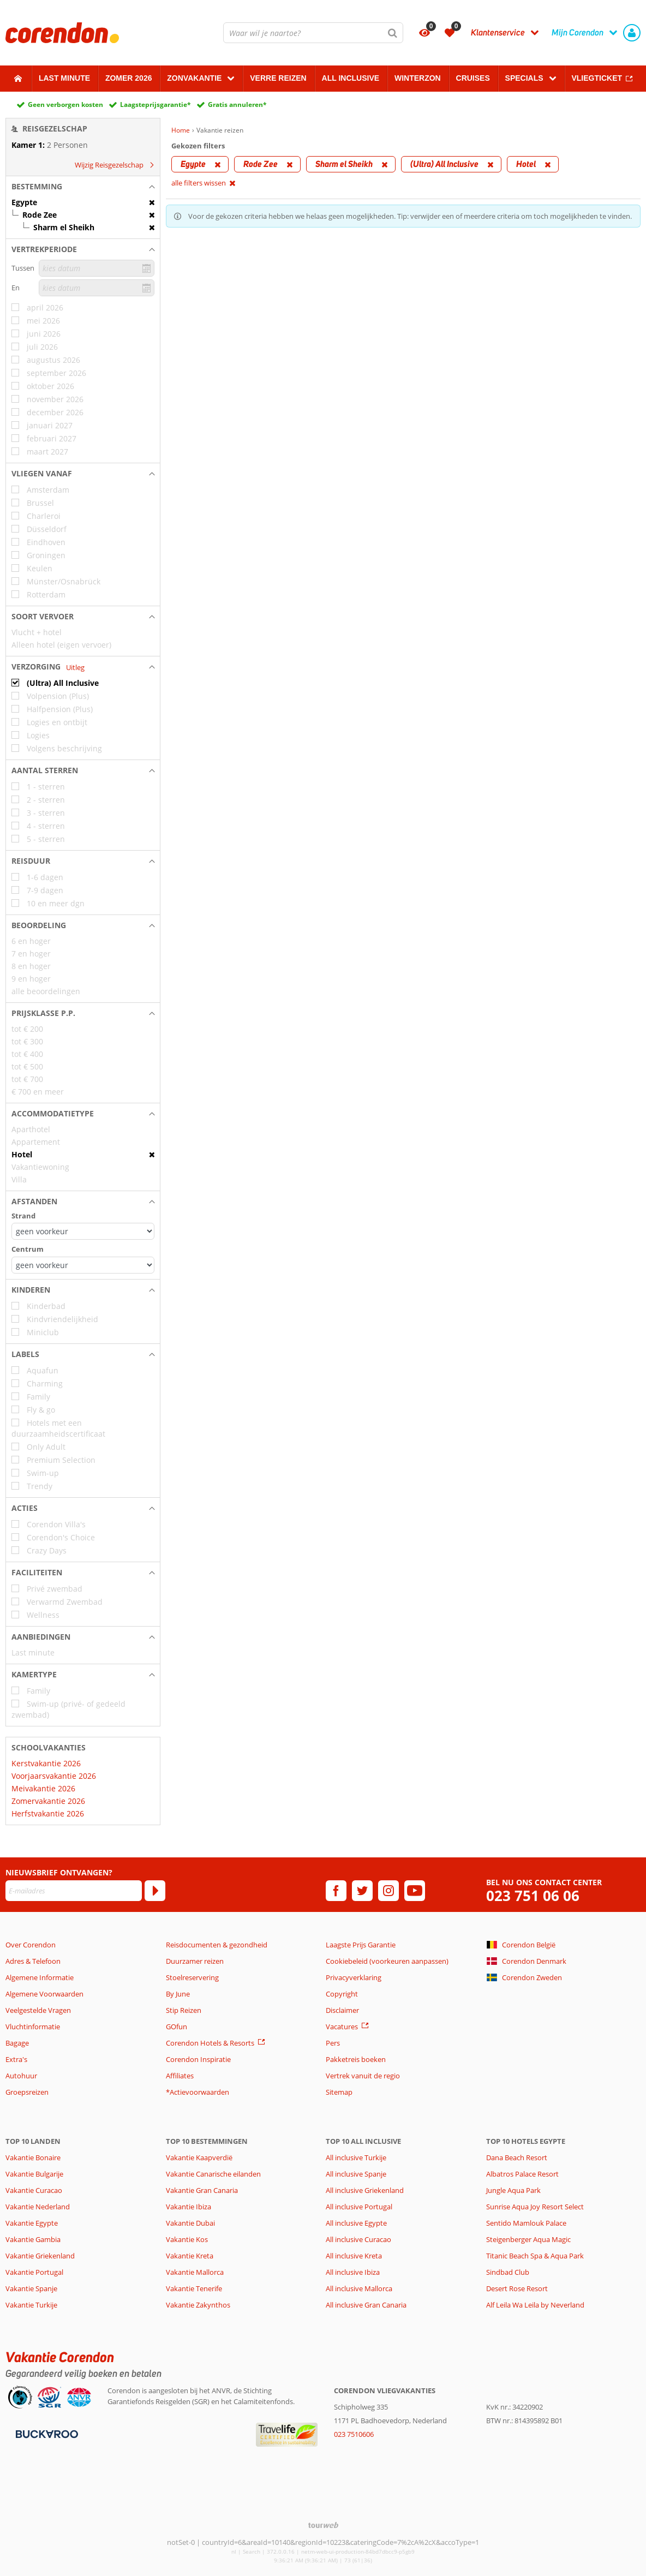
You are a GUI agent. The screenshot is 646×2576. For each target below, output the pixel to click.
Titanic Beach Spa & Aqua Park (535, 2256)
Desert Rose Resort (517, 2288)
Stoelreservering (192, 1977)
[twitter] (362, 1890)
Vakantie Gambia (33, 2239)
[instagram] (388, 1890)
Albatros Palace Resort (522, 2174)
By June (178, 1994)
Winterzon (417, 78)
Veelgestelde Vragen (38, 2010)
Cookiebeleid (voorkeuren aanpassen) (387, 1961)
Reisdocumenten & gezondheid (216, 1945)
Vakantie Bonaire (33, 2157)
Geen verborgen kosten (65, 104)
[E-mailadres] (73, 1890)
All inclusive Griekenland (365, 2190)
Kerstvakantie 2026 (46, 1763)
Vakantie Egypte (31, 2223)
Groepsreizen (27, 2092)
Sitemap (339, 2092)
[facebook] (336, 1890)
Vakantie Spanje (31, 2288)
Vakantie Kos (187, 2239)
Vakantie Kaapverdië (199, 2157)
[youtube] (414, 1890)
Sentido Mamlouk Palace (526, 2223)
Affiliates (180, 2076)
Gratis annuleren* (237, 104)
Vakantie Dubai (190, 2223)
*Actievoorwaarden (197, 2092)
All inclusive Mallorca (359, 2288)
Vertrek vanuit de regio (363, 2076)
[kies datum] (96, 268)
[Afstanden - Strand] (82, 1231)
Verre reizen (278, 78)
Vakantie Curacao (33, 2190)
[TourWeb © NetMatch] (323, 2525)
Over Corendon (30, 1945)
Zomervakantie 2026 (48, 1801)
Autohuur (21, 2076)
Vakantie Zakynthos (198, 2305)
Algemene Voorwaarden (44, 1994)
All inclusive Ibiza (353, 2272)
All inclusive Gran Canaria (366, 2305)
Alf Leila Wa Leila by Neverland (535, 2305)
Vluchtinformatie (32, 2026)
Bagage (17, 2043)
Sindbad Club (507, 2272)
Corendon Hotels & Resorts (210, 2043)
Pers (333, 2043)
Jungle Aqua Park (513, 2190)
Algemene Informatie (39, 1977)
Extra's (16, 2059)
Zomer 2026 (128, 78)
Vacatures (342, 2026)
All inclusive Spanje (356, 2174)
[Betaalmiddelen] (45, 2433)
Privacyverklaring (353, 1977)
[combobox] (313, 32)
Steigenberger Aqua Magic (528, 2239)
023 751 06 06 (532, 1895)
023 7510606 (354, 2434)
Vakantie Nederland (37, 2207)
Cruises (473, 78)
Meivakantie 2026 (43, 1788)
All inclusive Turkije (356, 2157)
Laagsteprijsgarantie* (155, 104)
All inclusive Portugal (359, 2207)
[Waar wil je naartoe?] (313, 32)
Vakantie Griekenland (40, 2256)
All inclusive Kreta (354, 2256)
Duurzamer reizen (195, 1961)
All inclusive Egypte (356, 2223)
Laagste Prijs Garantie (361, 1945)
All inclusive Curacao (358, 2239)
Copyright (342, 1994)
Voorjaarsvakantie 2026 (53, 1776)
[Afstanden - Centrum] (82, 1265)
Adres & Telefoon (33, 1961)
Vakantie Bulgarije (34, 2174)
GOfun (176, 2026)
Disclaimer (342, 2010)
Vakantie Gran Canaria (202, 2190)
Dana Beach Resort (516, 2157)
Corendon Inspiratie (198, 2059)
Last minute (64, 78)
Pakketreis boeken (356, 2059)
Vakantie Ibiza (188, 2207)
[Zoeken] (392, 32)
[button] (83, 186)
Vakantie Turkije (31, 2305)
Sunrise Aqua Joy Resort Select (535, 2207)
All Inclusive (351, 78)
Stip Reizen (183, 2010)
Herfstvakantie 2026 (47, 1813)
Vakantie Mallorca (195, 2272)
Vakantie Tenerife (194, 2288)
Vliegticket (596, 78)
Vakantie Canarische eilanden (213, 2174)
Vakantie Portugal (34, 2272)
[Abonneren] (155, 1890)
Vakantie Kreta (189, 2256)
